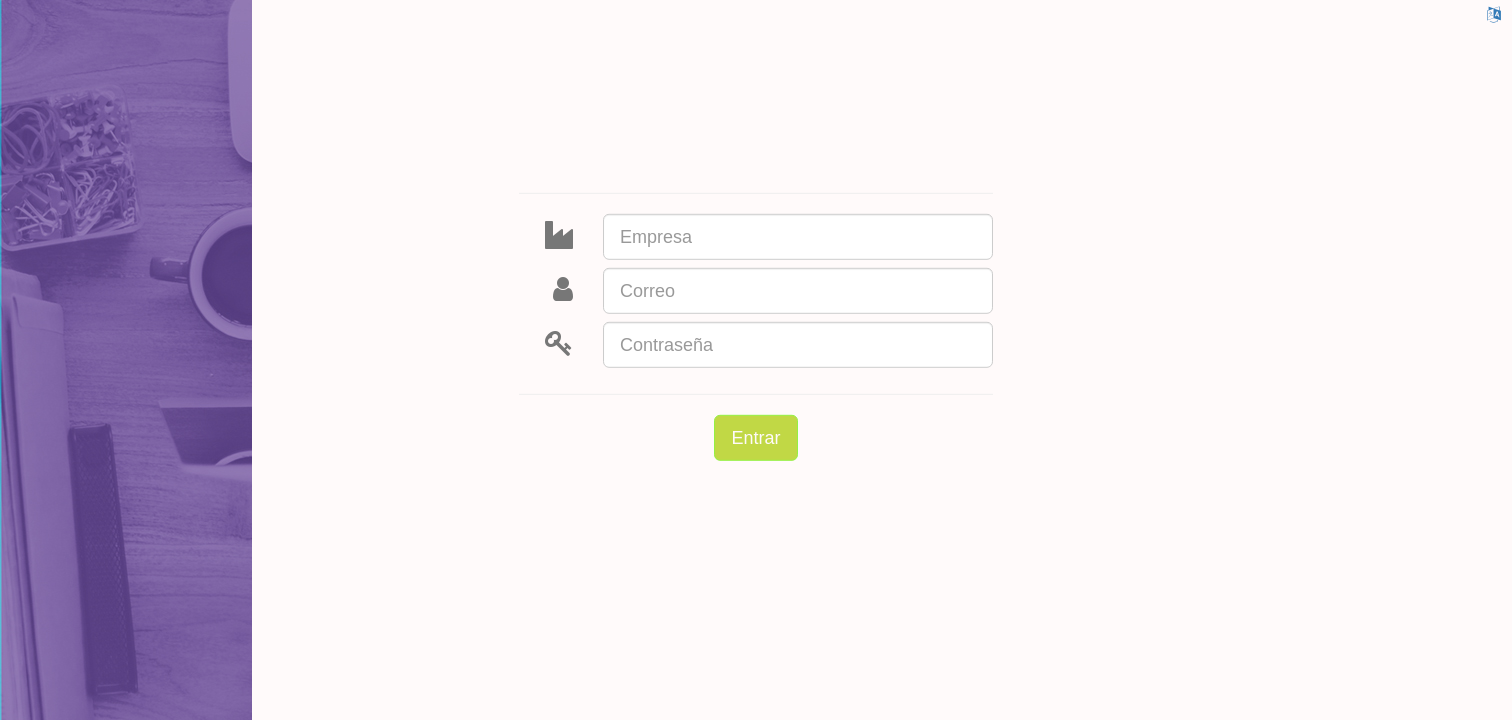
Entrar (755, 438)
